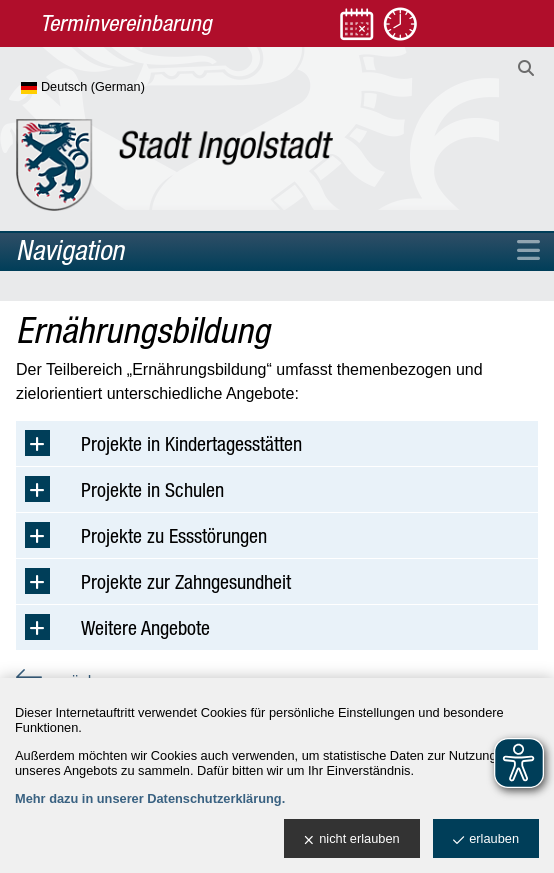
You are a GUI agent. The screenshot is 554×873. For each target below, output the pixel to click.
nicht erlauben (351, 839)
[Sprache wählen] (115, 88)
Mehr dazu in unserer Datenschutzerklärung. (150, 798)
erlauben (486, 839)
